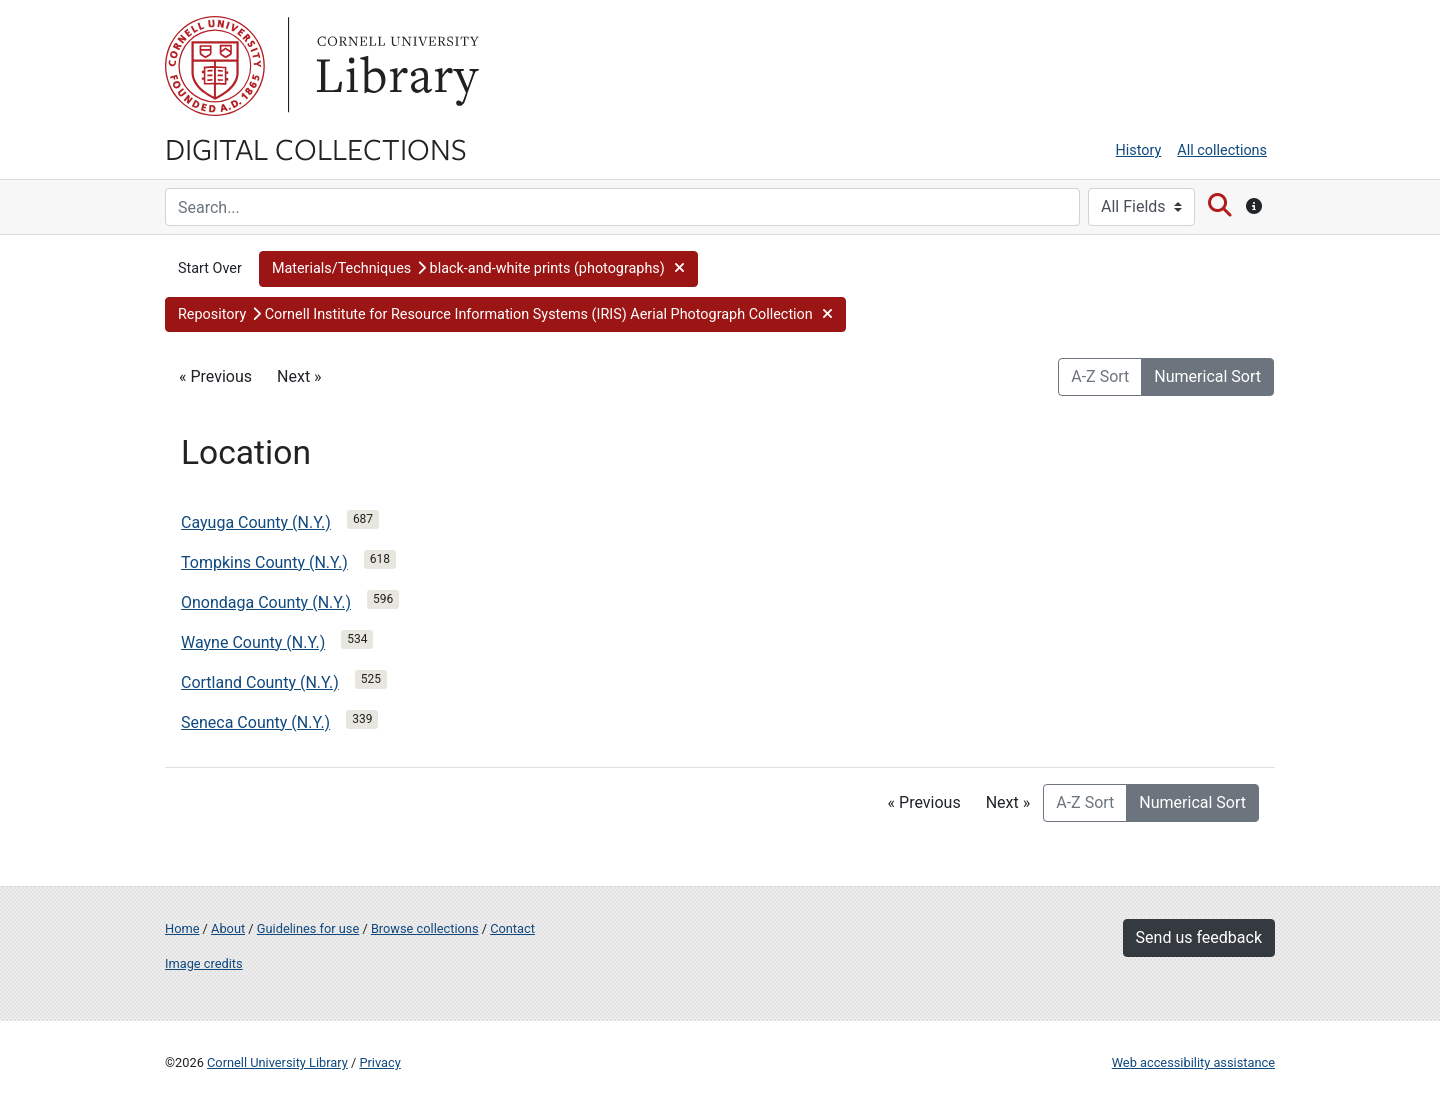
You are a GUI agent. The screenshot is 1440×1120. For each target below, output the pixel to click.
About (228, 928)
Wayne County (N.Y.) (253, 642)
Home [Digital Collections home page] (182, 928)
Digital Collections (316, 148)
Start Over (210, 268)
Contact (512, 928)
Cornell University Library (277, 1062)
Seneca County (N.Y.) (255, 722)
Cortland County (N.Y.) (260, 682)
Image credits (204, 963)
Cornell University (215, 66)
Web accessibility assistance (1193, 1062)
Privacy (379, 1062)
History (1139, 150)
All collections (1222, 150)
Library (395, 66)
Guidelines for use (308, 928)
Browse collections (425, 928)
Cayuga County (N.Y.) (256, 522)
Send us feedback (1199, 937)
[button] (478, 269)
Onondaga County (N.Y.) (266, 602)
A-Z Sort (1100, 376)
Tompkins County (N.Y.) (264, 562)
